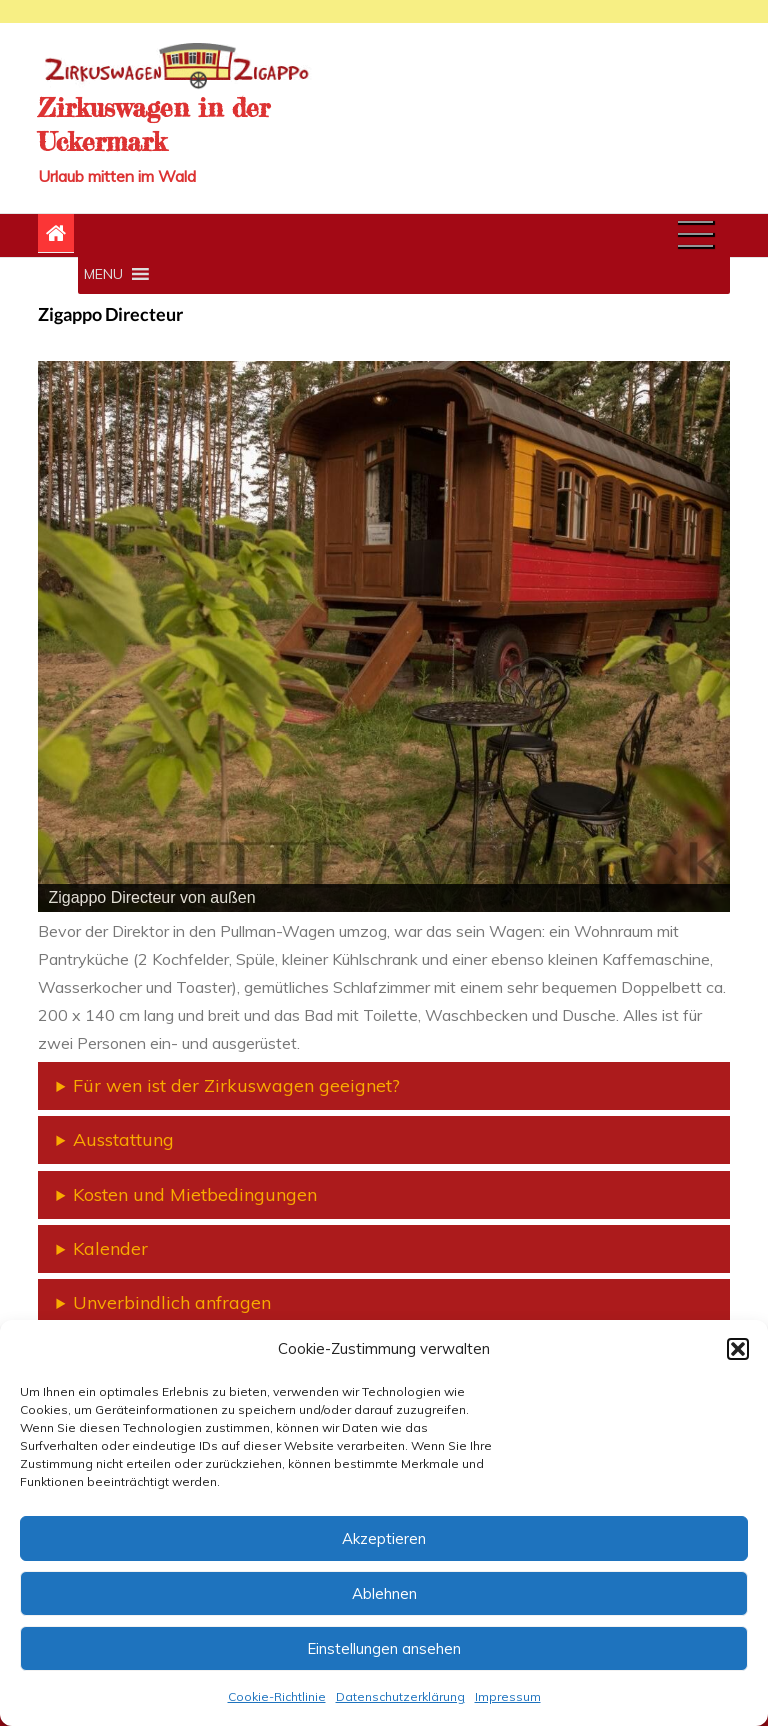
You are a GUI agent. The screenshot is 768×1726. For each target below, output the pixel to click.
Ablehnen (384, 1593)
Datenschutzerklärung (400, 1696)
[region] (383, 636)
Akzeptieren (384, 1538)
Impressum (508, 1696)
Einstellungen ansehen (384, 1648)
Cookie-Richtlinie (277, 1696)
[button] (738, 1349)
